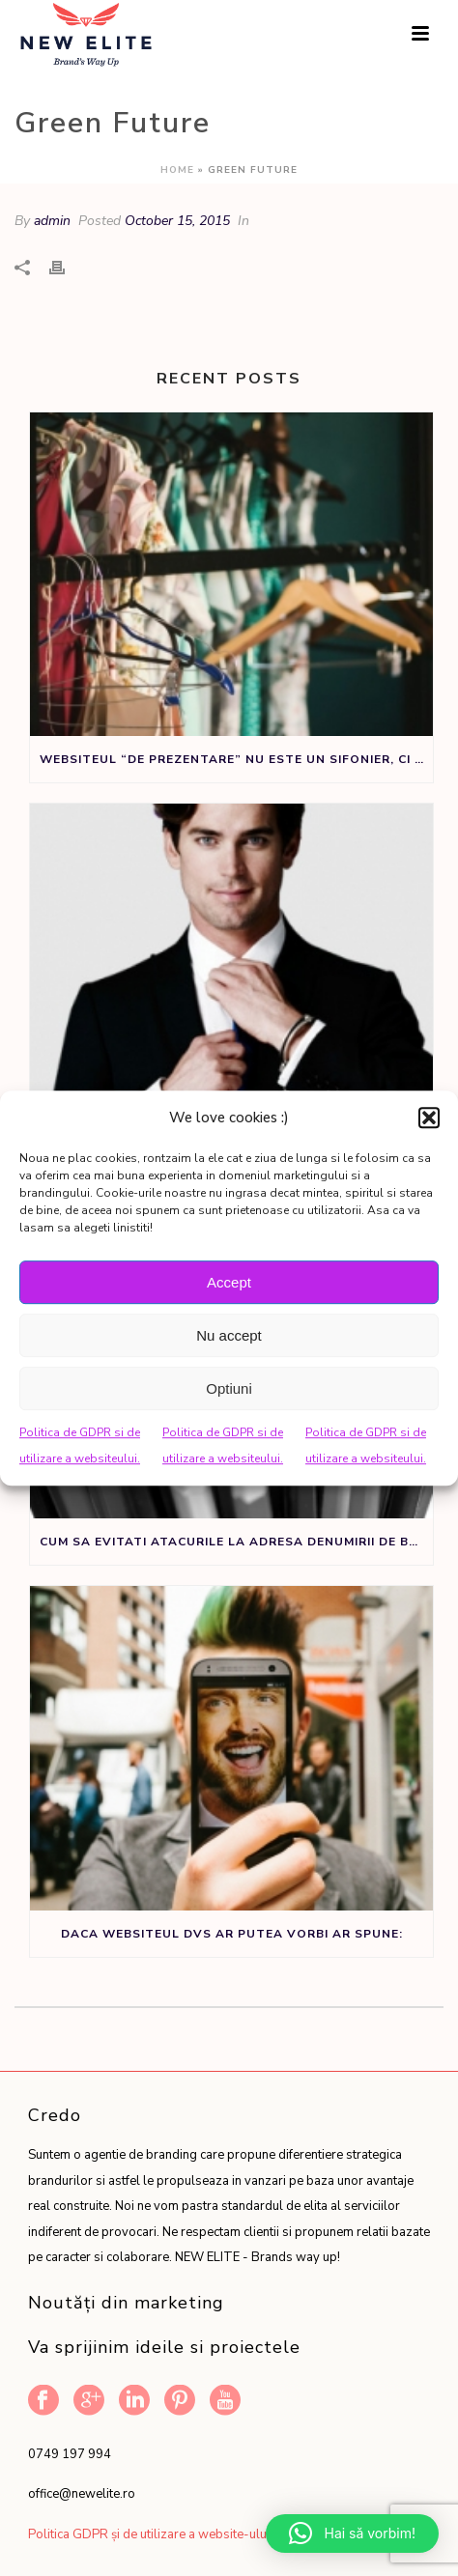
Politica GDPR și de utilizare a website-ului (149, 2534)
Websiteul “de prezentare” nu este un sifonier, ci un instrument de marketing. (236, 759)
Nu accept (229, 1335)
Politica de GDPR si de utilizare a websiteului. (79, 1445)
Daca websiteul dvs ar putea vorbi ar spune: (232, 1933)
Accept (229, 1282)
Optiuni (229, 1388)
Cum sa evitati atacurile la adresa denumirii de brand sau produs (236, 1541)
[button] (429, 1117)
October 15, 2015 (177, 221)
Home (177, 170)
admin (52, 221)
